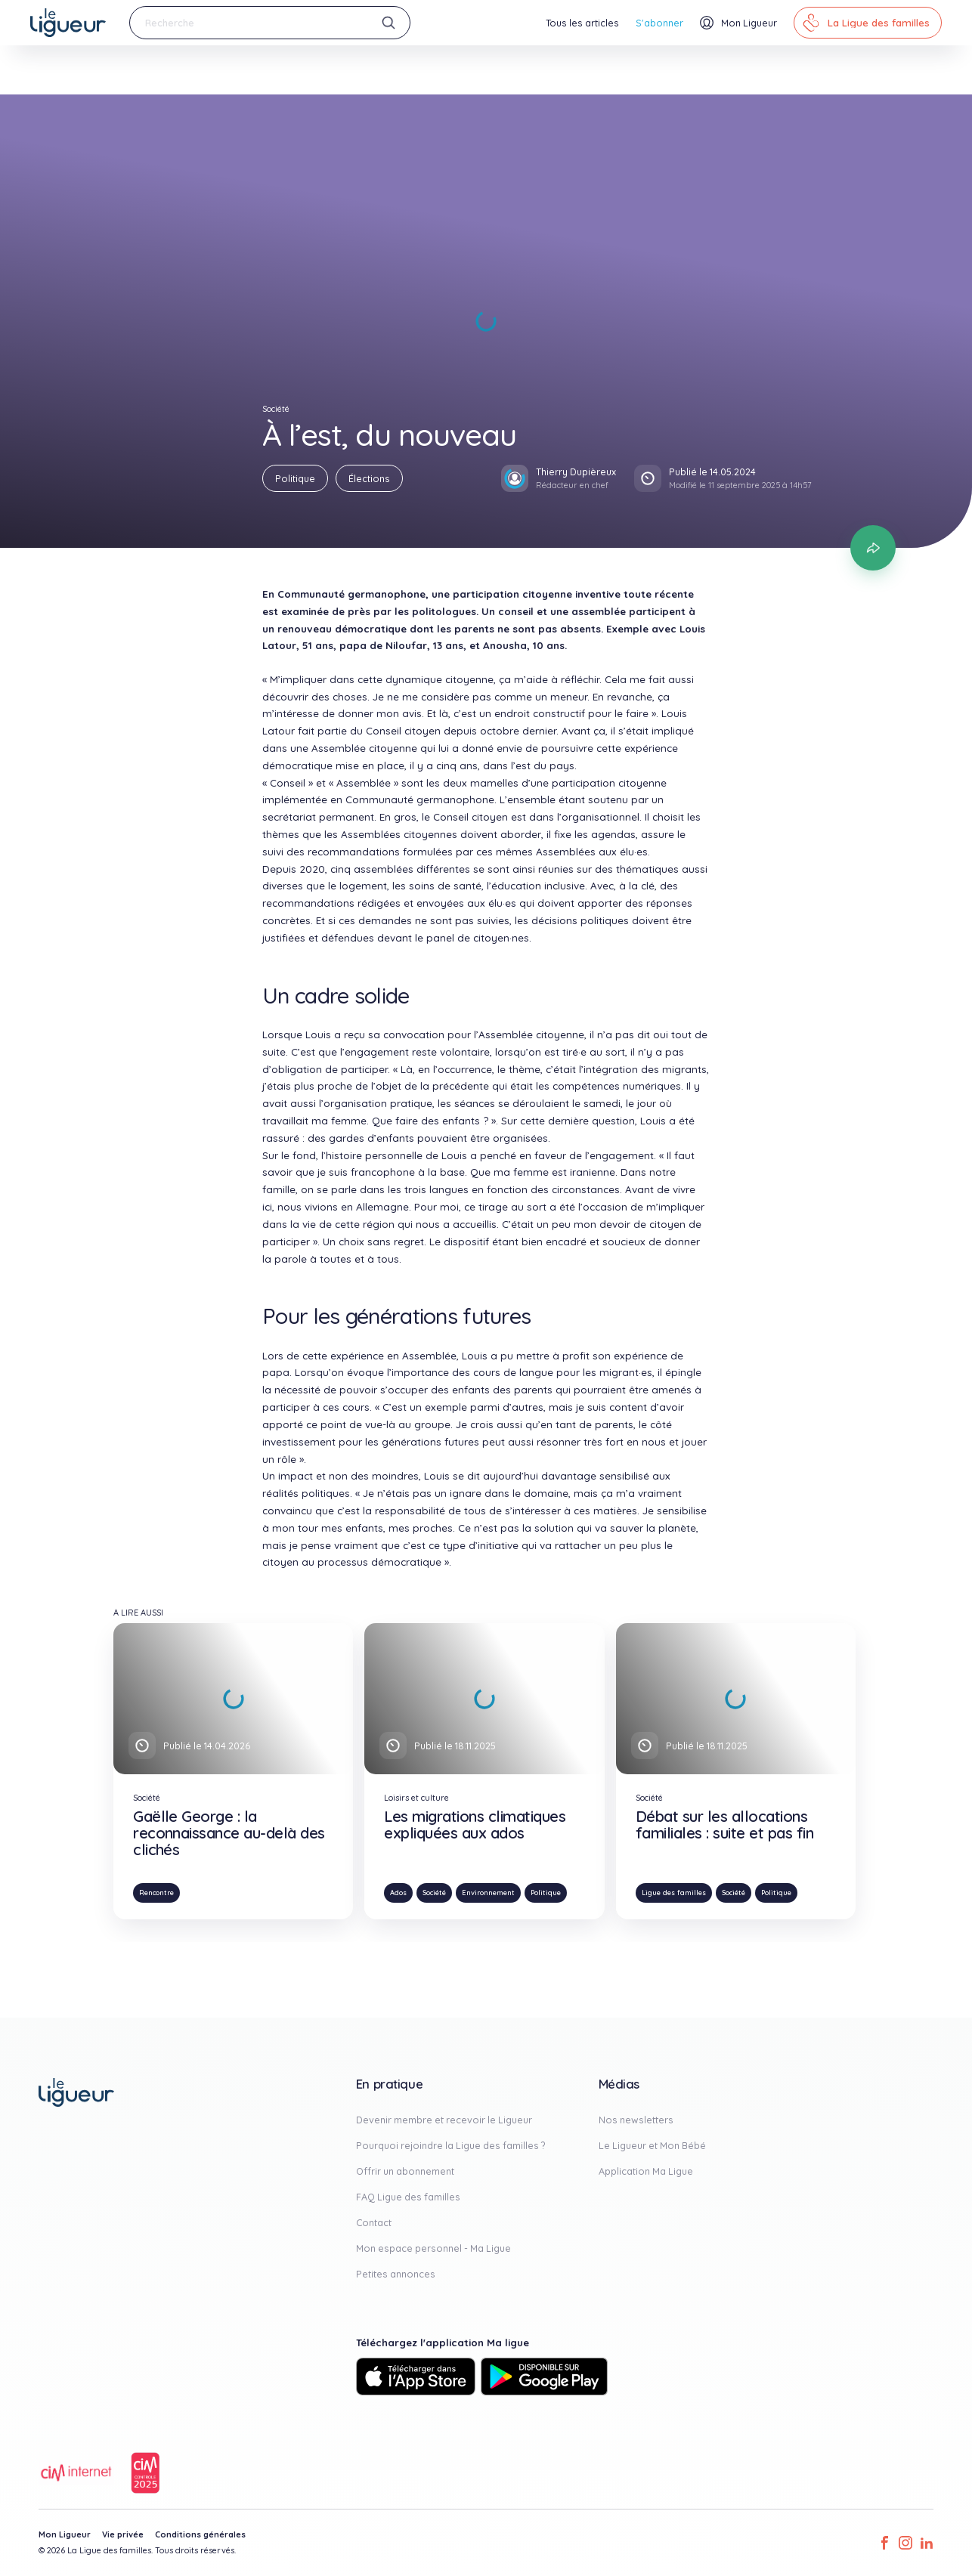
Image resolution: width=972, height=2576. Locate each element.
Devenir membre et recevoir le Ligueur (444, 2120)
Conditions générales (200, 2534)
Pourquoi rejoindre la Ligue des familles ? (451, 2145)
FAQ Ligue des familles (408, 2197)
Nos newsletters (636, 2120)
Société (434, 1892)
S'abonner (659, 23)
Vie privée (123, 2534)
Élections (369, 478)
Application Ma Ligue (646, 2171)
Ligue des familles (674, 1892)
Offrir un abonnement (405, 2171)
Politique (295, 478)
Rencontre (156, 1892)
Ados (398, 1892)
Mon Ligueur (65, 2534)
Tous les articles (582, 23)
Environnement (488, 1892)
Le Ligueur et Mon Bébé (652, 2145)
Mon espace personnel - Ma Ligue (433, 2248)
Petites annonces (395, 2274)
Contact (374, 2222)
